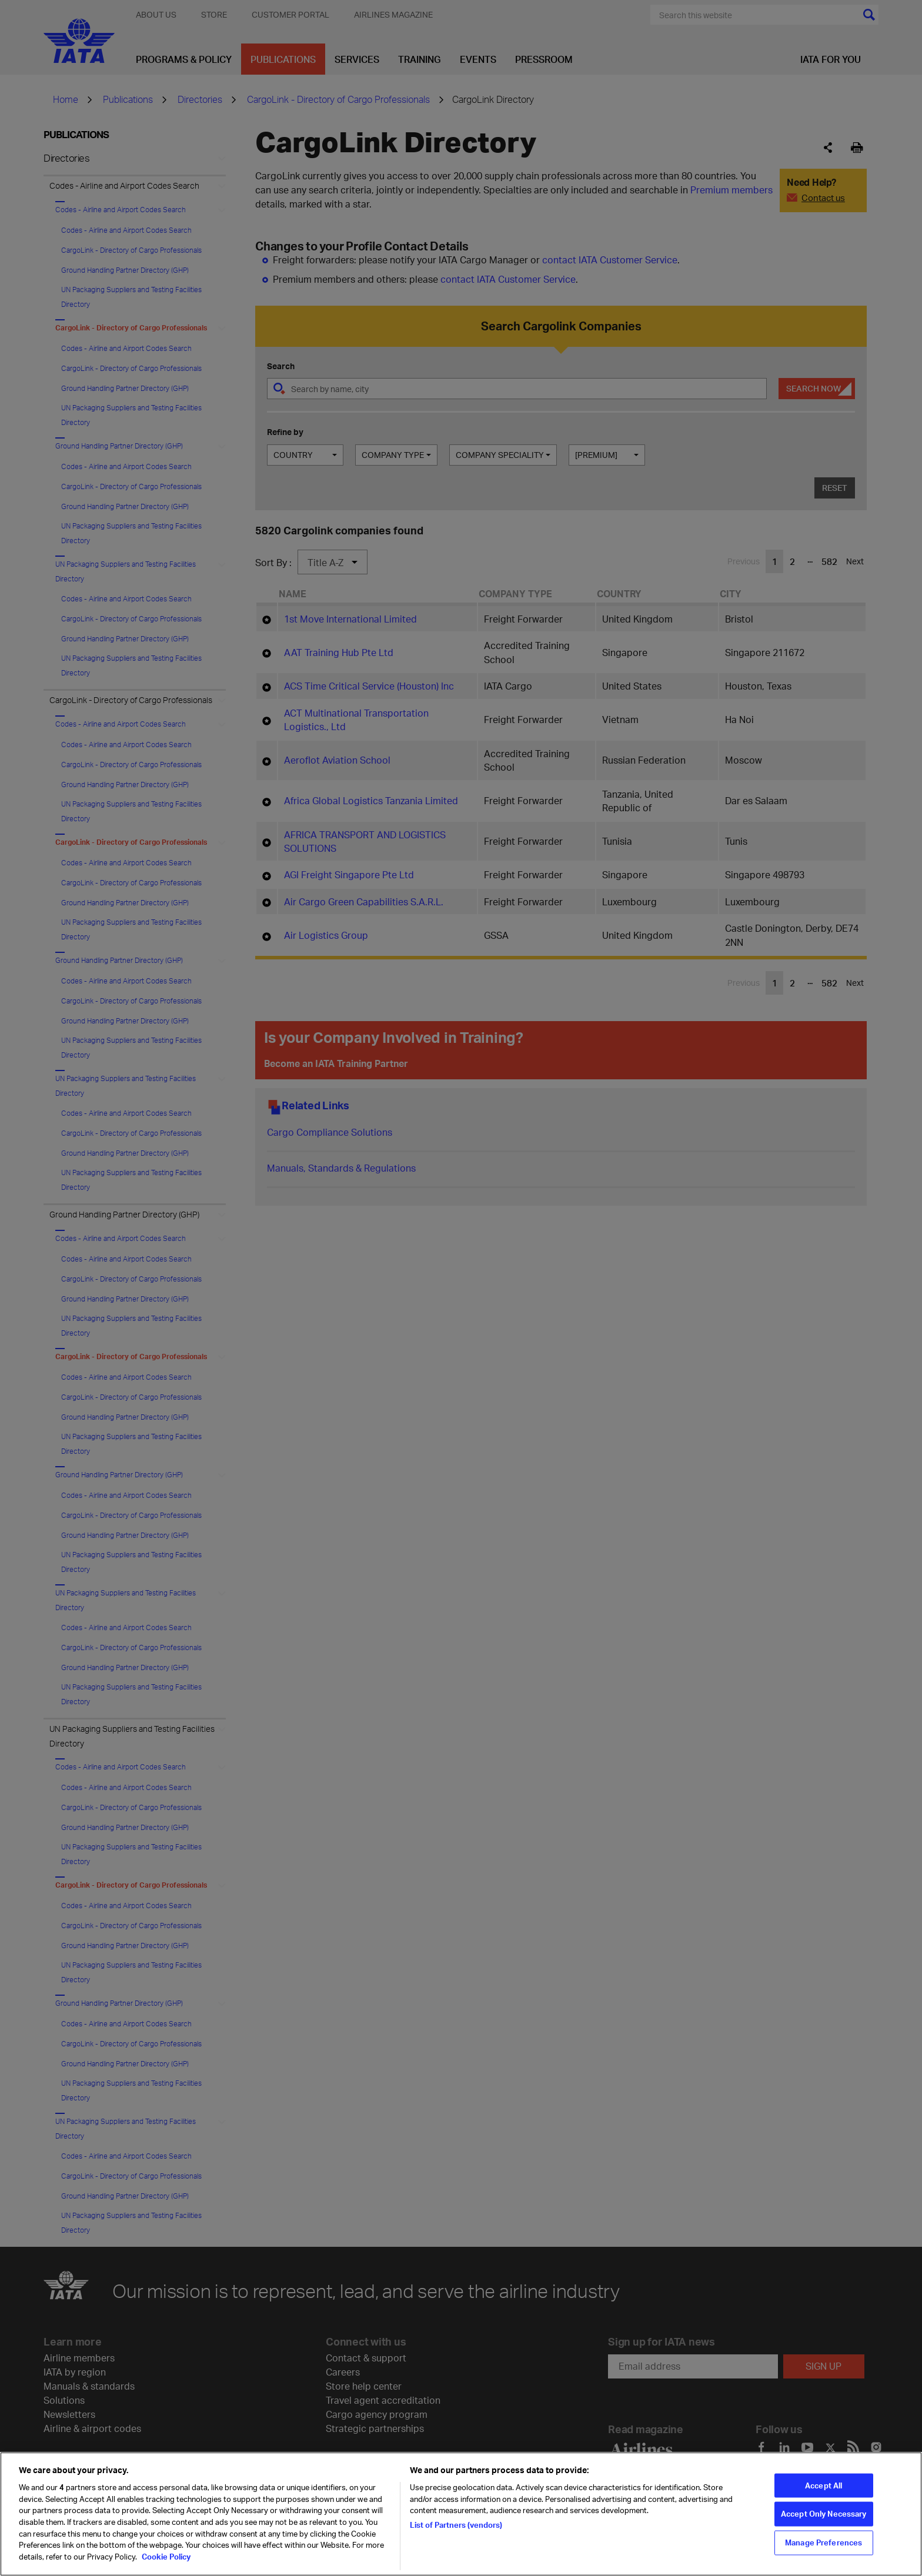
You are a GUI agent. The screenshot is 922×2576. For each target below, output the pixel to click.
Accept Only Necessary (824, 2537)
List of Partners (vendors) (456, 2548)
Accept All (823, 2509)
